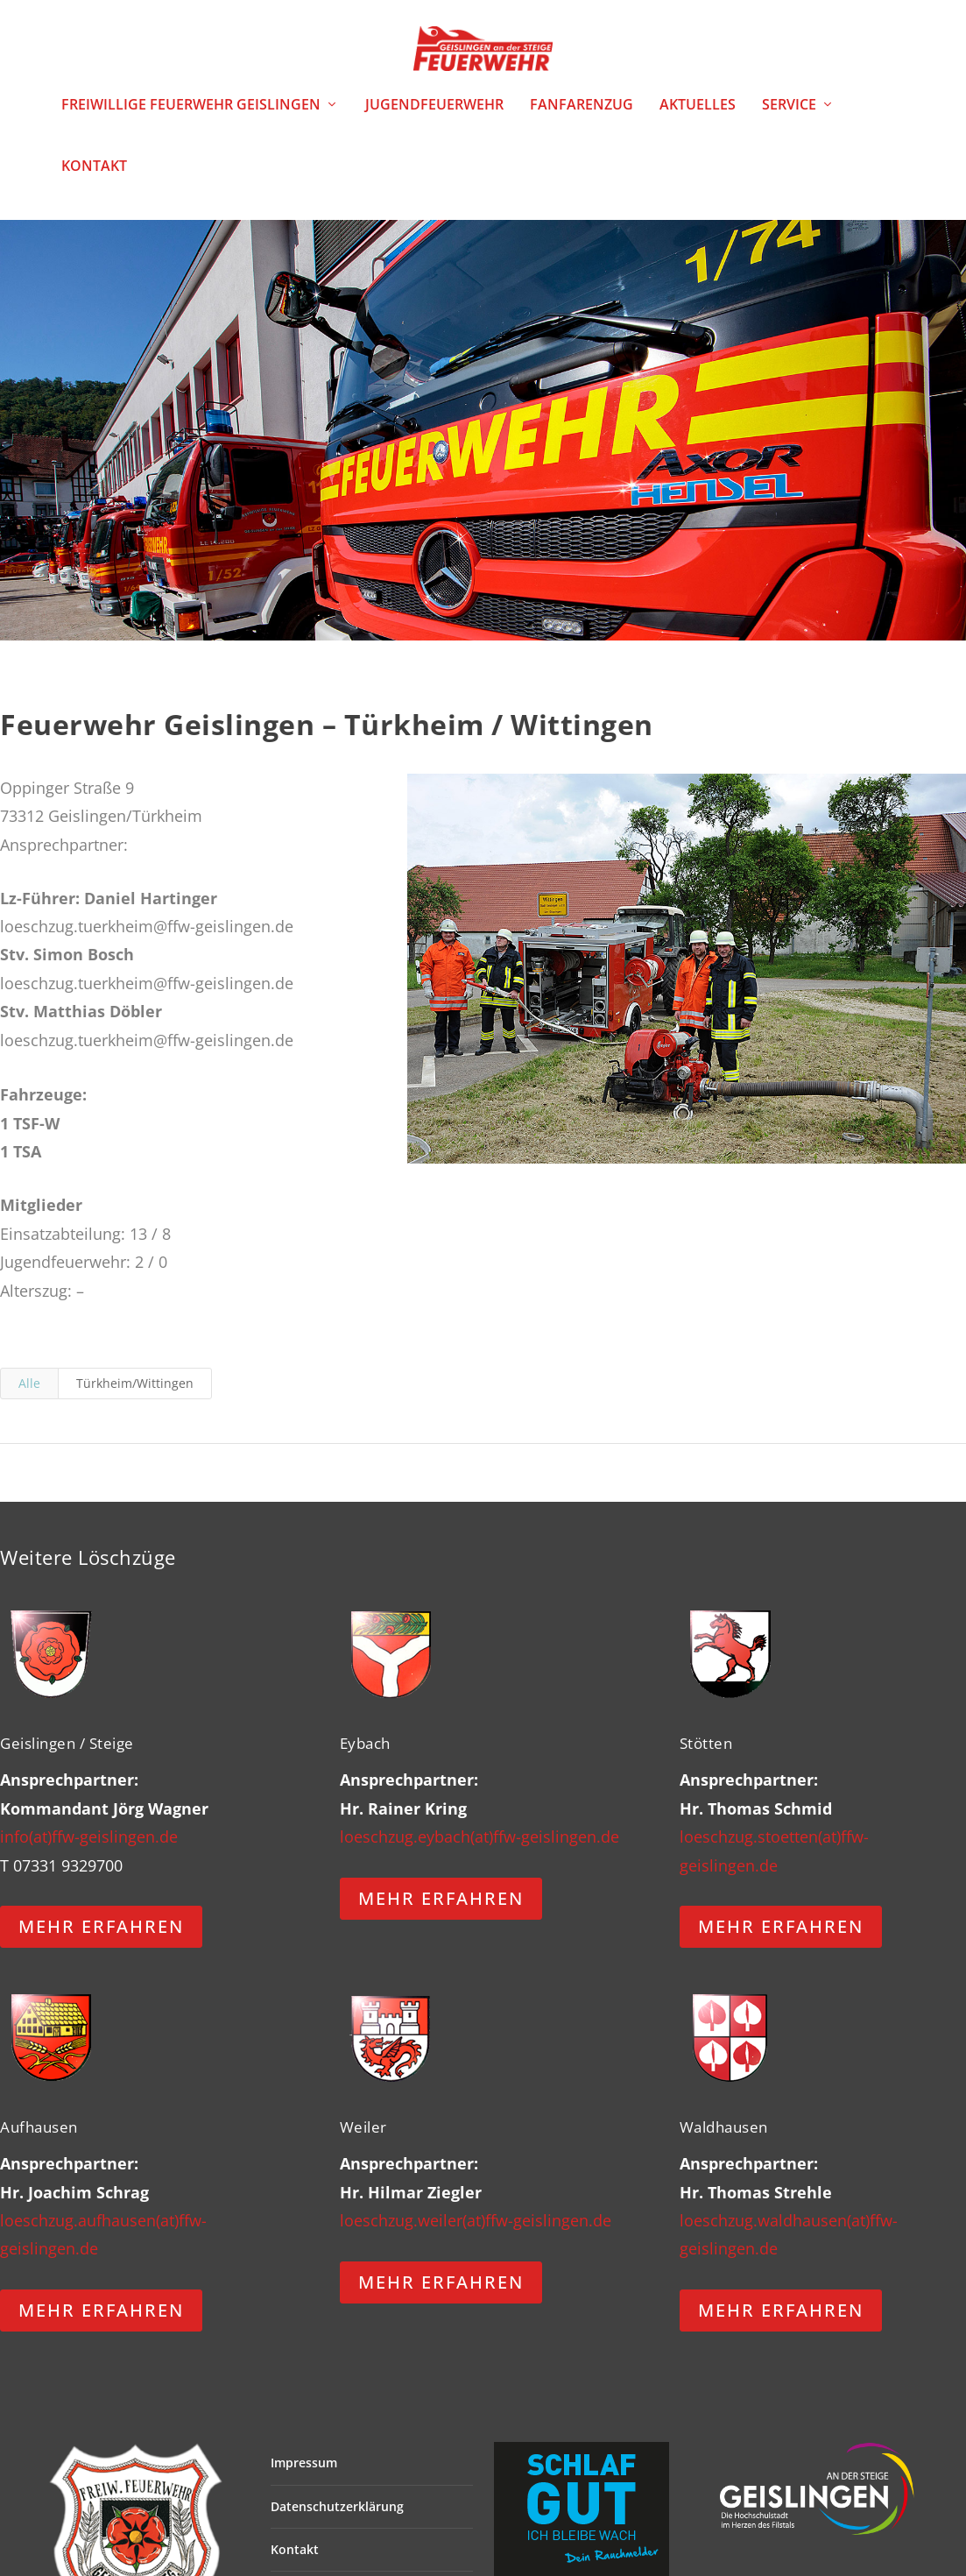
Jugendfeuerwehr (434, 117)
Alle (29, 1394)
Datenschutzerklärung (337, 2517)
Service (789, 117)
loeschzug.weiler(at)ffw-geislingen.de (475, 2231)
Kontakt (94, 178)
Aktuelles (697, 117)
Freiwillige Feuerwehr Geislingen (191, 117)
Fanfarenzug (581, 117)
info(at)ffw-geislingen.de (89, 1847)
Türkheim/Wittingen (135, 1394)
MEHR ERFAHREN (101, 1938)
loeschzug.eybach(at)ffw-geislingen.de (479, 1847)
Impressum (304, 2474)
